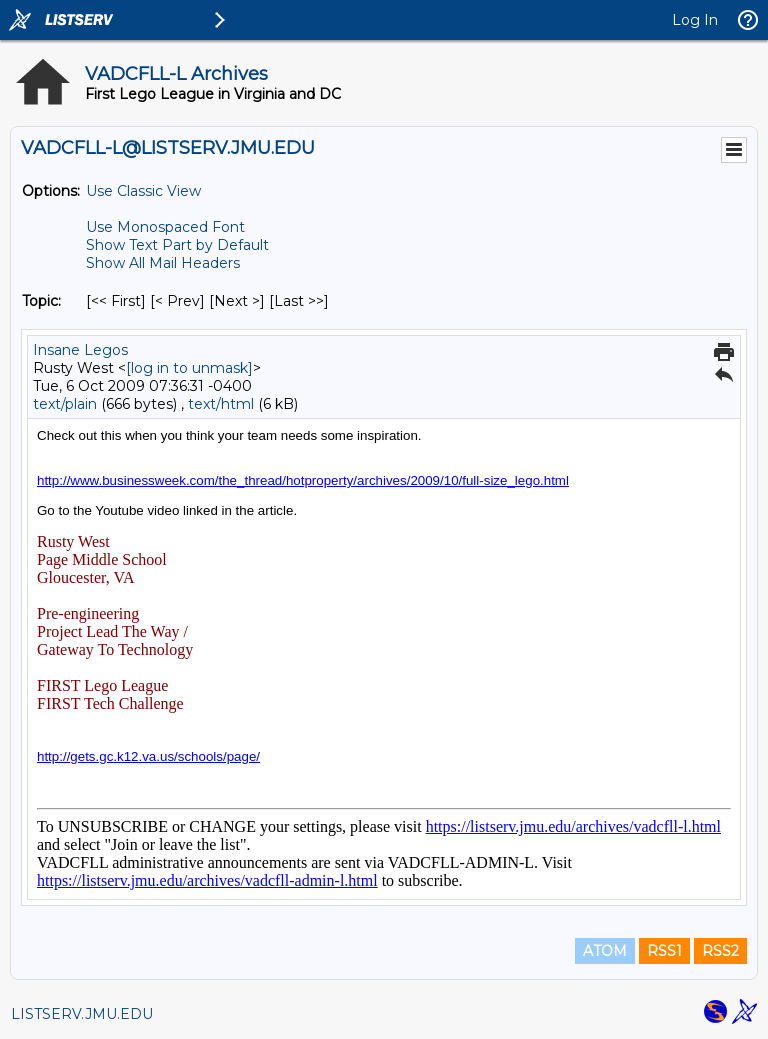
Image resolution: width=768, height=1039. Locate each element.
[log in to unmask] (189, 368)
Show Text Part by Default (177, 245)
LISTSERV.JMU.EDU (82, 1014)
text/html (221, 404)
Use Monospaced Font (165, 227)
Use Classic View (143, 191)
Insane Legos (80, 350)
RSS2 (720, 951)
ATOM (605, 951)
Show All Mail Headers (163, 263)
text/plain (65, 404)
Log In (695, 20)
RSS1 (664, 951)
